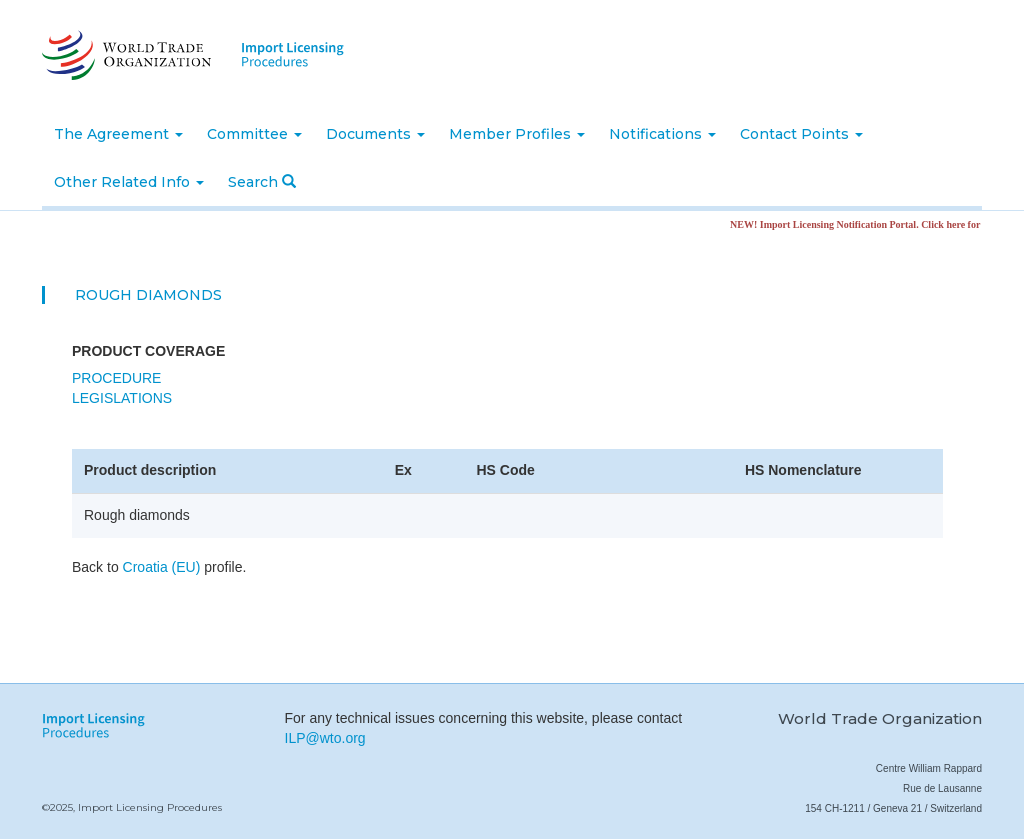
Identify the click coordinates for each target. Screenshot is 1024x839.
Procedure (116, 378)
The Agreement (118, 134)
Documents (375, 134)
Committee (254, 134)
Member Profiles (517, 134)
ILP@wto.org (325, 738)
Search (262, 182)
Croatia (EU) (162, 567)
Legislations (122, 398)
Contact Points (801, 134)
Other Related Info (129, 182)
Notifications (662, 134)
